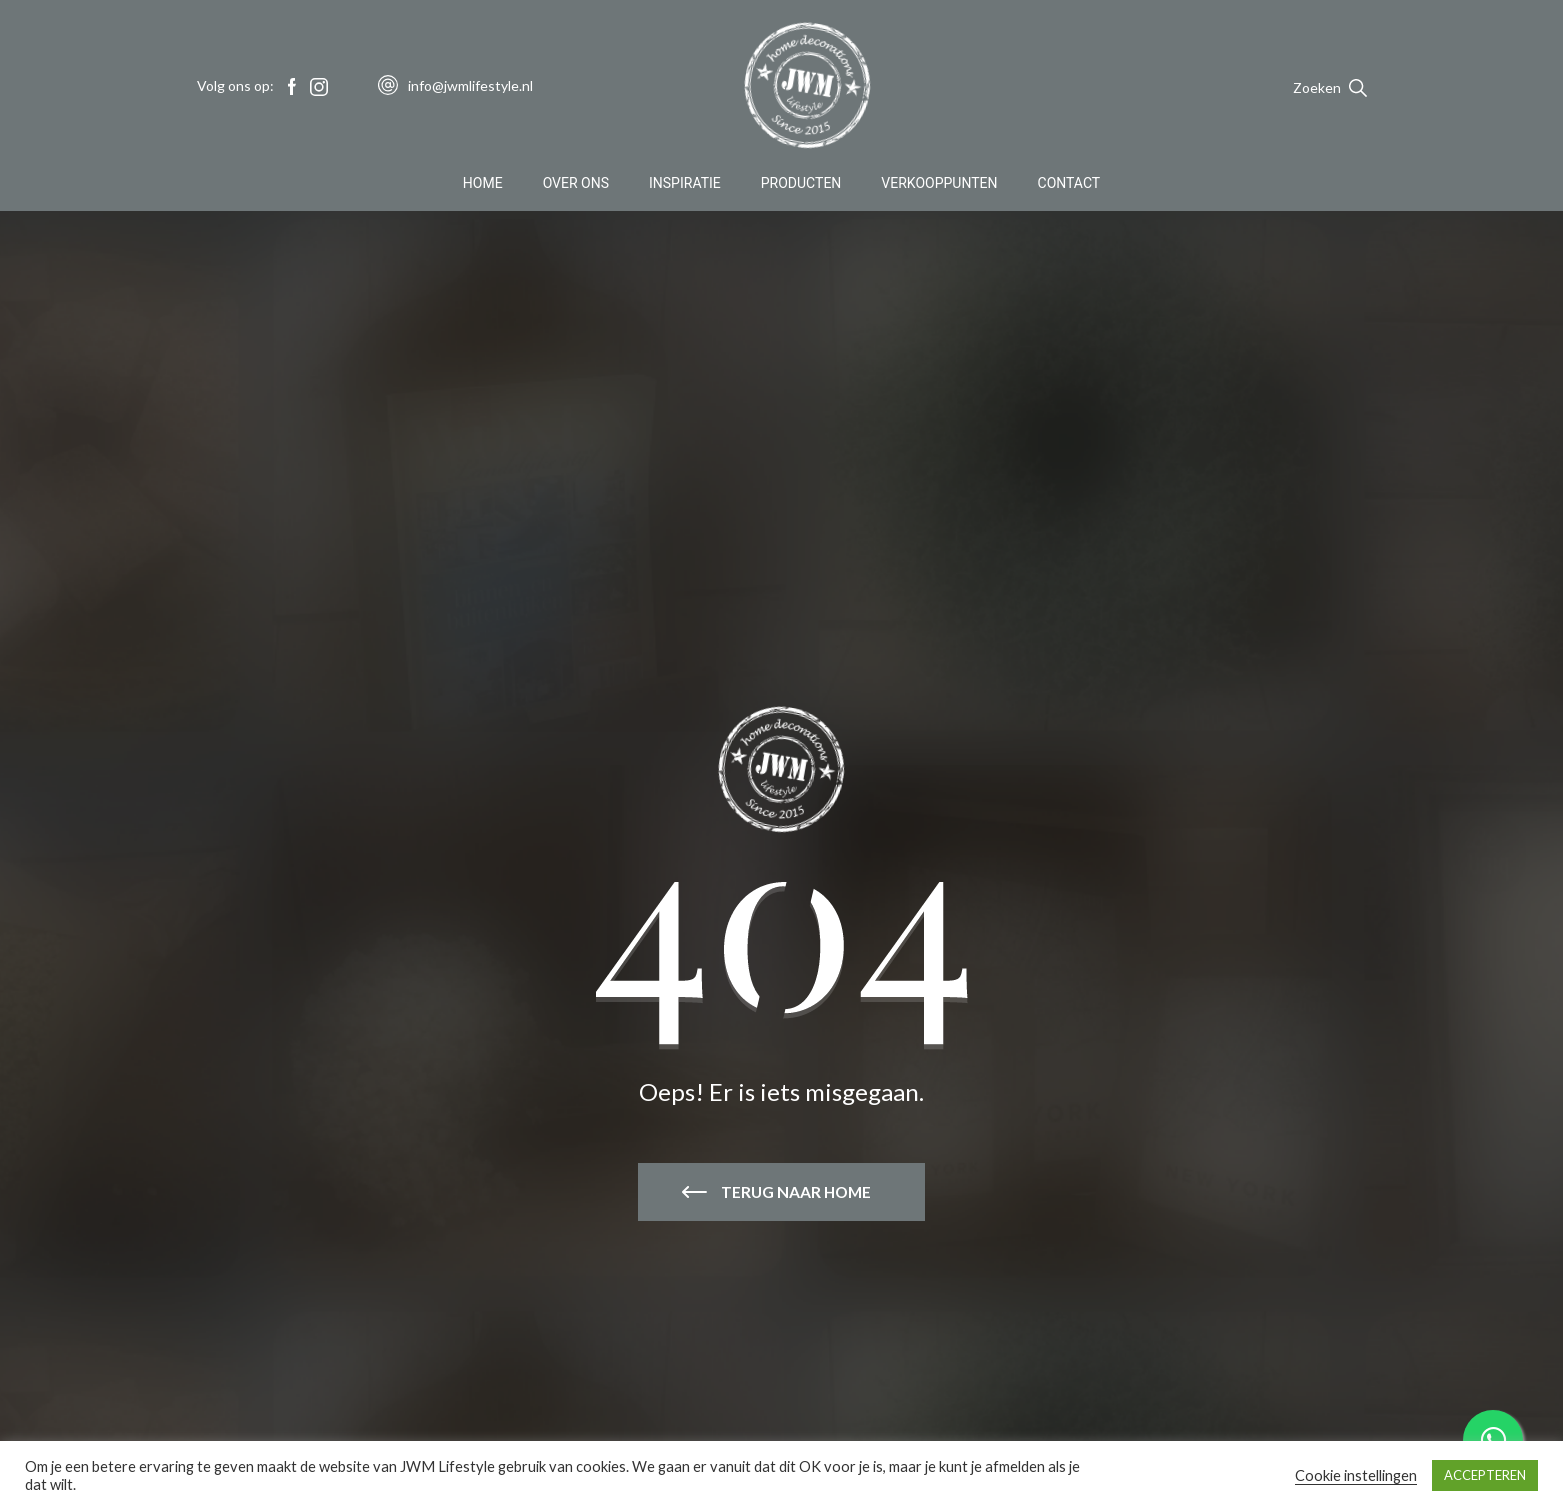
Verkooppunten (939, 184)
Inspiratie (685, 184)
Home (483, 184)
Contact (1069, 184)
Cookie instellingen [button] (1356, 1475)
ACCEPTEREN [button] (1485, 1475)
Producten (801, 184)
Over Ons (576, 184)
